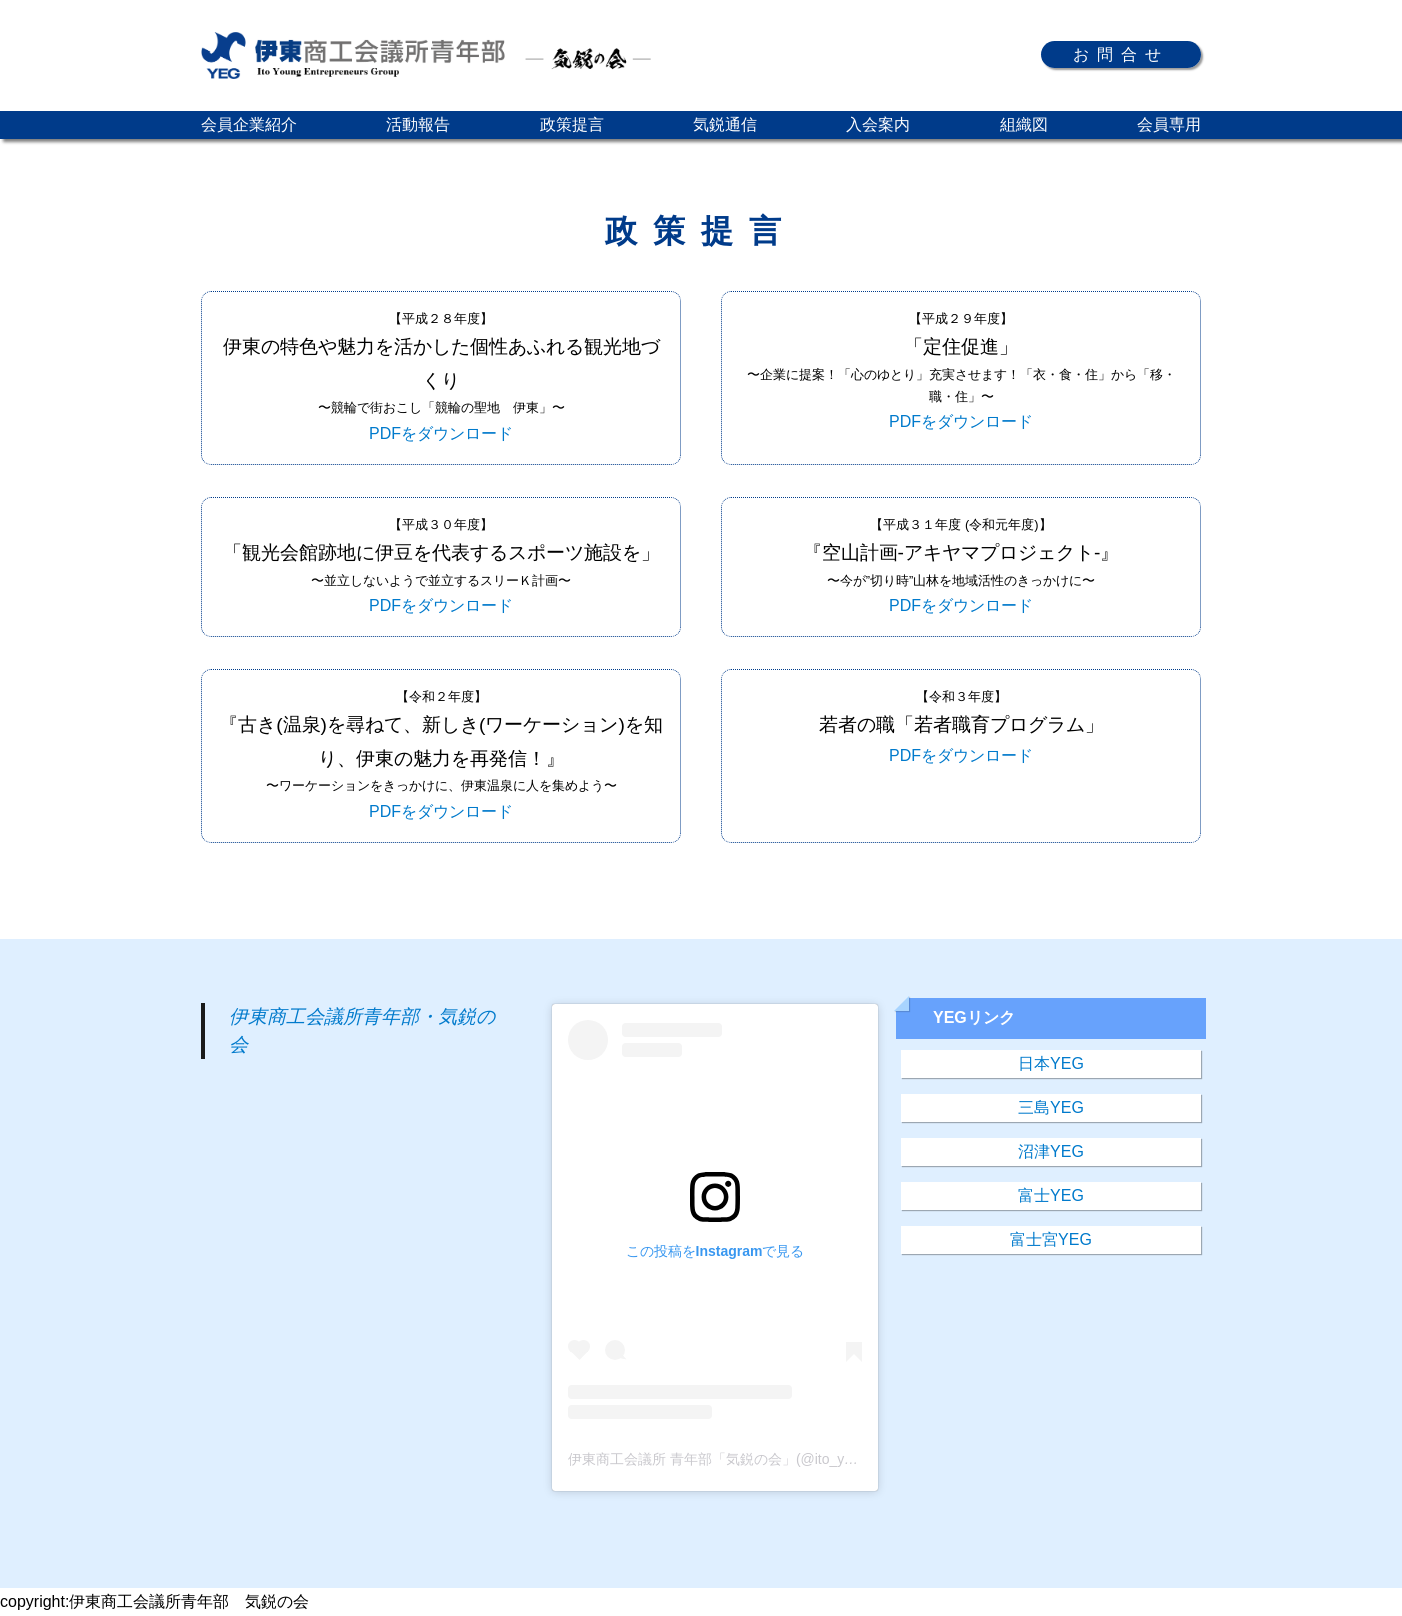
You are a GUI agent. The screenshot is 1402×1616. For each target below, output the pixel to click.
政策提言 (572, 124)
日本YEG (1051, 1063)
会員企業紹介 (249, 124)
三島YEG (1051, 1107)
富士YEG (1051, 1195)
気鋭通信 (725, 124)
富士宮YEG (1051, 1239)
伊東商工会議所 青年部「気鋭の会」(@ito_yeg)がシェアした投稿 (772, 1459)
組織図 (1024, 124)
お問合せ (1121, 54)
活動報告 (418, 124)
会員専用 (1169, 124)
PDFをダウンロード (441, 433)
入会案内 (878, 124)
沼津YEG (1051, 1151)
